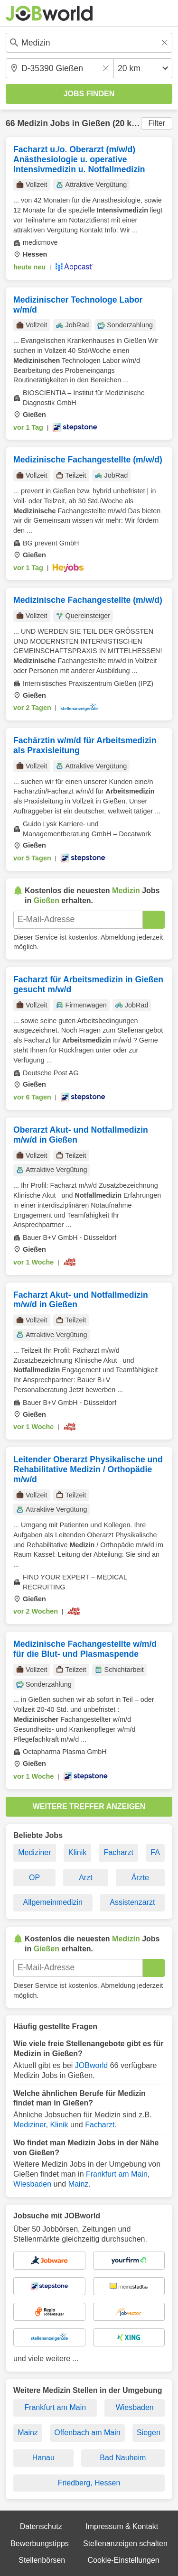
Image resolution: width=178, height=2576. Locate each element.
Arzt (85, 1878)
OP (34, 1878)
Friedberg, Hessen (89, 2483)
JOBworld (91, 2065)
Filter (156, 123)
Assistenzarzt (132, 1902)
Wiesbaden (32, 2184)
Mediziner (34, 1852)
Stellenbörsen (42, 2560)
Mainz (78, 2184)
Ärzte (140, 1878)
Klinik (77, 1852)
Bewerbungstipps (39, 2543)
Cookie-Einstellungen (123, 2560)
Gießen (96, 123)
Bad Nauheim (123, 2458)
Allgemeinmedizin (53, 1902)
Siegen (148, 2432)
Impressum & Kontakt (121, 2526)
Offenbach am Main (87, 2432)
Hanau (43, 2458)
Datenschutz (41, 2526)
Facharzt (118, 1852)
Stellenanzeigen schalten (125, 2543)
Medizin (32, 123)
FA (155, 1852)
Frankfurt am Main (117, 2174)
